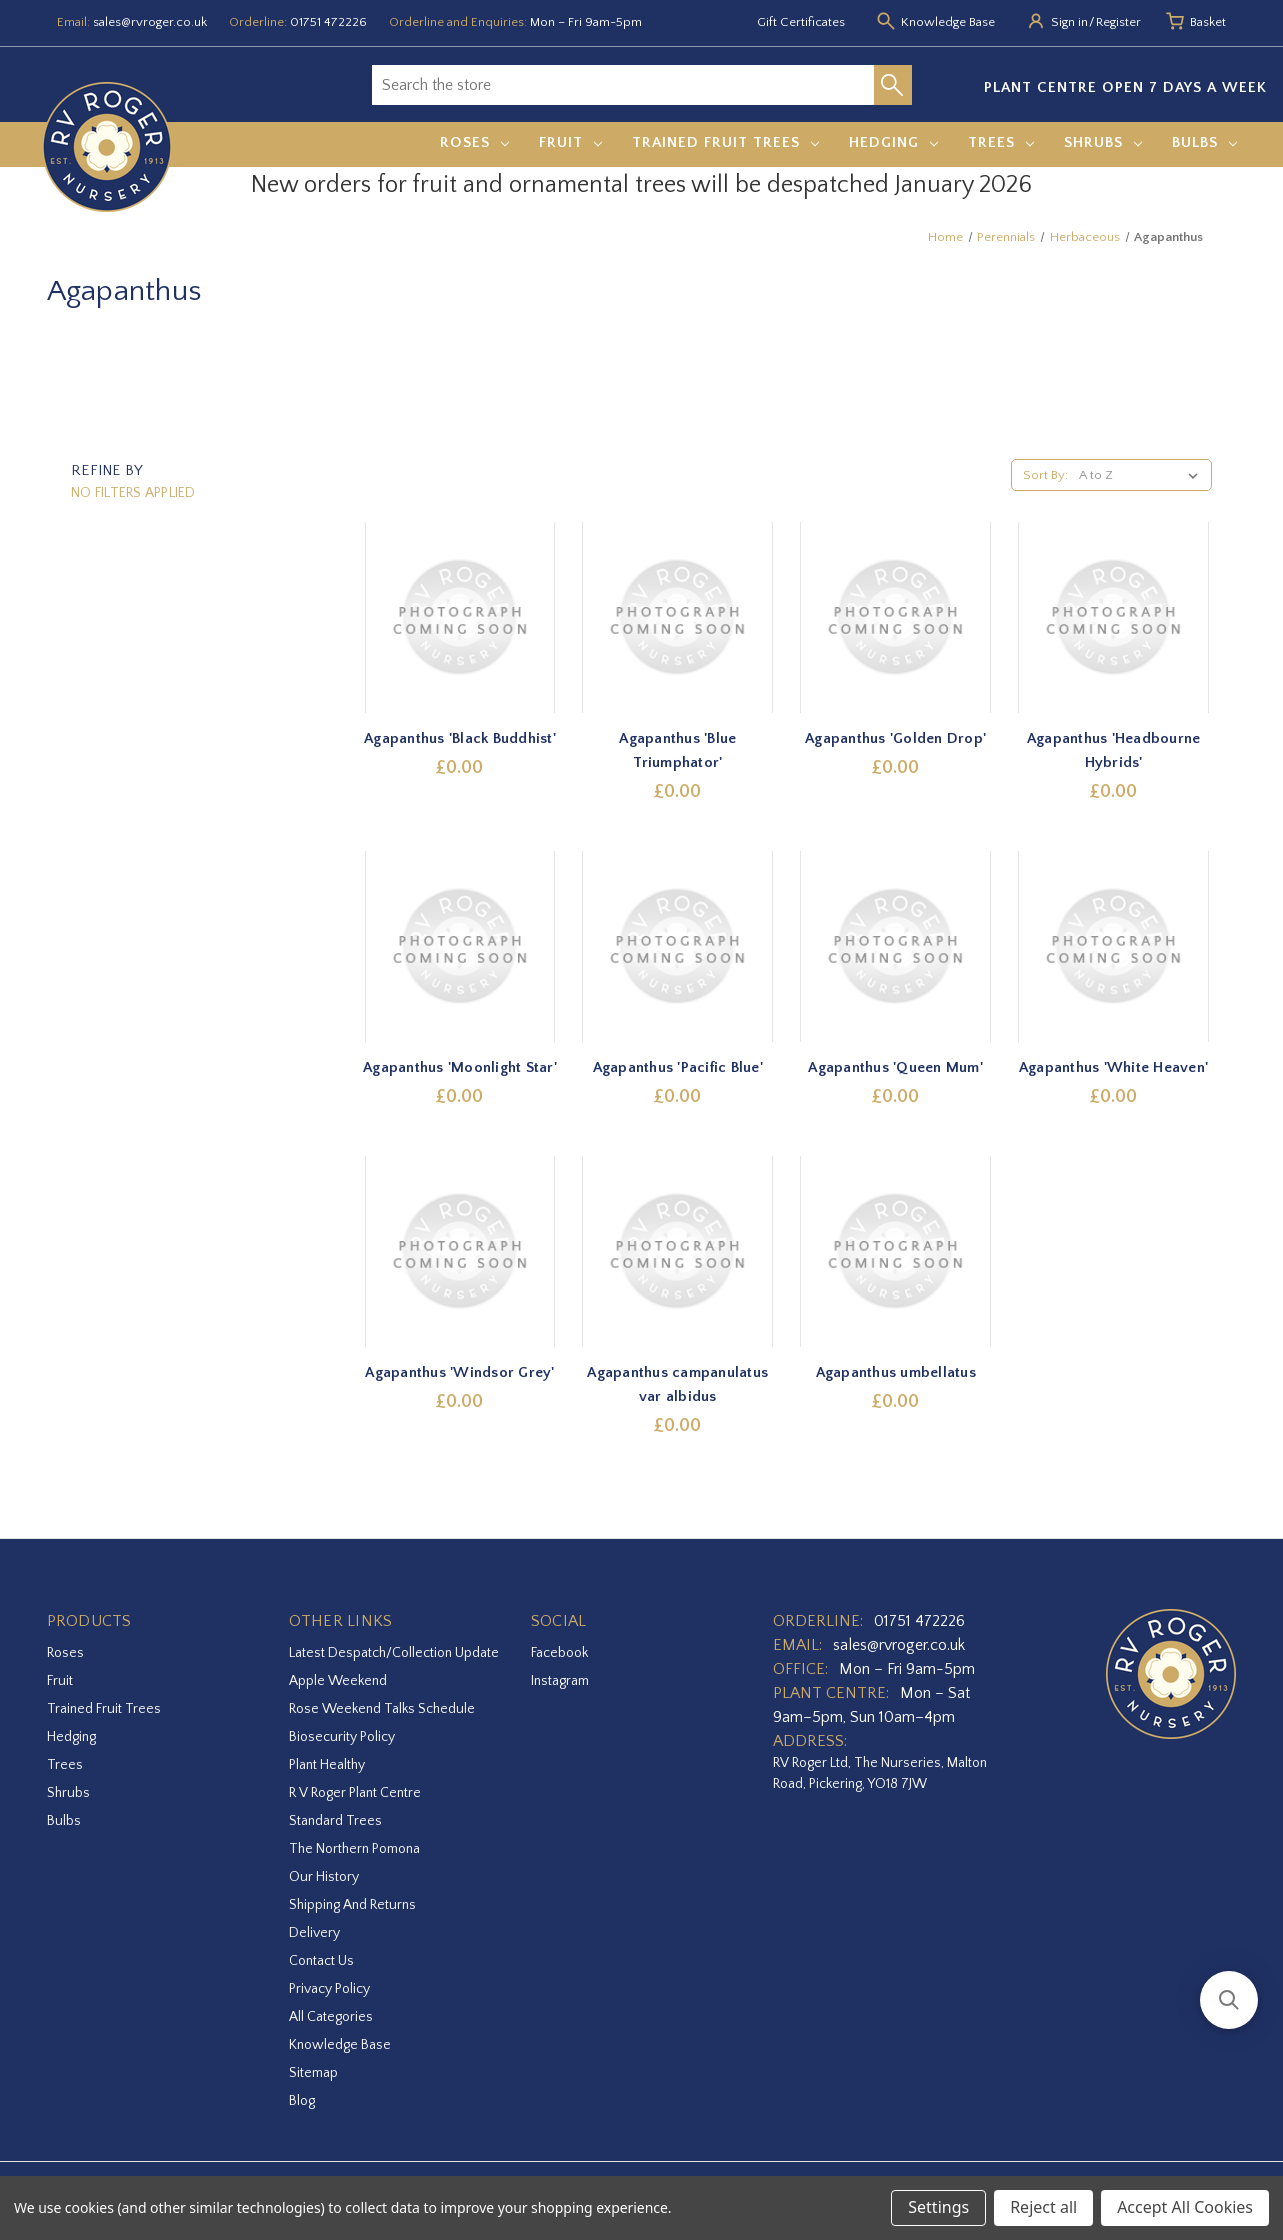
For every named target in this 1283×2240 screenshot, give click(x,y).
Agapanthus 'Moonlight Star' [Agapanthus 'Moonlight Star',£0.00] (460, 1067)
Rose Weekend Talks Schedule (382, 1709)
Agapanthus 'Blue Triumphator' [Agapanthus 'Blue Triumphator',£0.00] (677, 750)
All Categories (331, 2017)
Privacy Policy (329, 1989)
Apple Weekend (338, 1681)
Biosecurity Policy (342, 1737)
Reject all (1043, 2207)
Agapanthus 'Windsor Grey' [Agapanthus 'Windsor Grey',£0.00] (459, 1372)
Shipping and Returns (352, 1905)
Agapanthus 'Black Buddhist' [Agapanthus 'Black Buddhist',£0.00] (460, 738)
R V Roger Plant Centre (355, 1793)
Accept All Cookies (1185, 2207)
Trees (1001, 142)
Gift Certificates (801, 22)
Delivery (314, 1933)
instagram (560, 1681)
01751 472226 (328, 22)
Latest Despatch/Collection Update (394, 1653)
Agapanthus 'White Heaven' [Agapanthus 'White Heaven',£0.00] (1113, 1067)
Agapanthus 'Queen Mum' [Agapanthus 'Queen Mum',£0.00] (895, 1067)
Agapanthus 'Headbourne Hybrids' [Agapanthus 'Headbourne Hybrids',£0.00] (1114, 750)
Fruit (570, 142)
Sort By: (1045, 475)
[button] (1229, 2000)
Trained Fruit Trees (725, 142)
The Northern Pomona (354, 1849)
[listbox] (1142, 475)
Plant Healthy (327, 1765)
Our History (324, 1877)
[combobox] (623, 85)
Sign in (1069, 22)
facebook (559, 1653)
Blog (302, 2101)
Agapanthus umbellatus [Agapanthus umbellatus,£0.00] (896, 1372)
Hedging (893, 142)
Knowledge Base (340, 2045)
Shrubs (1103, 142)
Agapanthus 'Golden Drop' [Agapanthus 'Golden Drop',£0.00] (895, 738)
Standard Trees (335, 1821)
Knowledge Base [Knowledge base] (948, 22)
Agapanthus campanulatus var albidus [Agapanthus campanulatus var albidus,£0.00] (677, 1384)
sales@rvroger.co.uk (150, 22)
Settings (938, 2207)
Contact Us (321, 1961)
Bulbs (1204, 142)
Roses (474, 142)
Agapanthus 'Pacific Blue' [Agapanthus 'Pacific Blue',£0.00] (678, 1067)
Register (1118, 22)
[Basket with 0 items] (1208, 23)
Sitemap (313, 2073)
